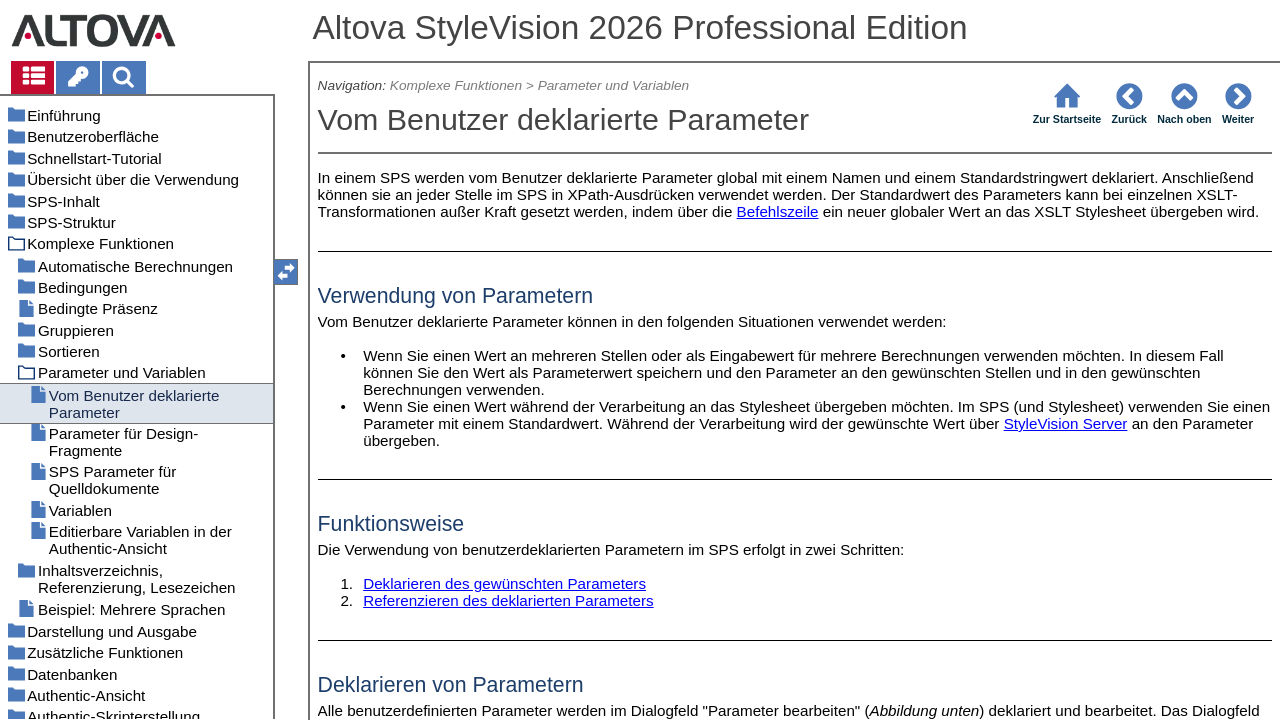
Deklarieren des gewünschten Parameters (504, 583)
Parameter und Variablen (614, 85)
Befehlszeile (778, 211)
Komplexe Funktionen (456, 85)
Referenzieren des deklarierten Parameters (508, 600)
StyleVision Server (1066, 423)
